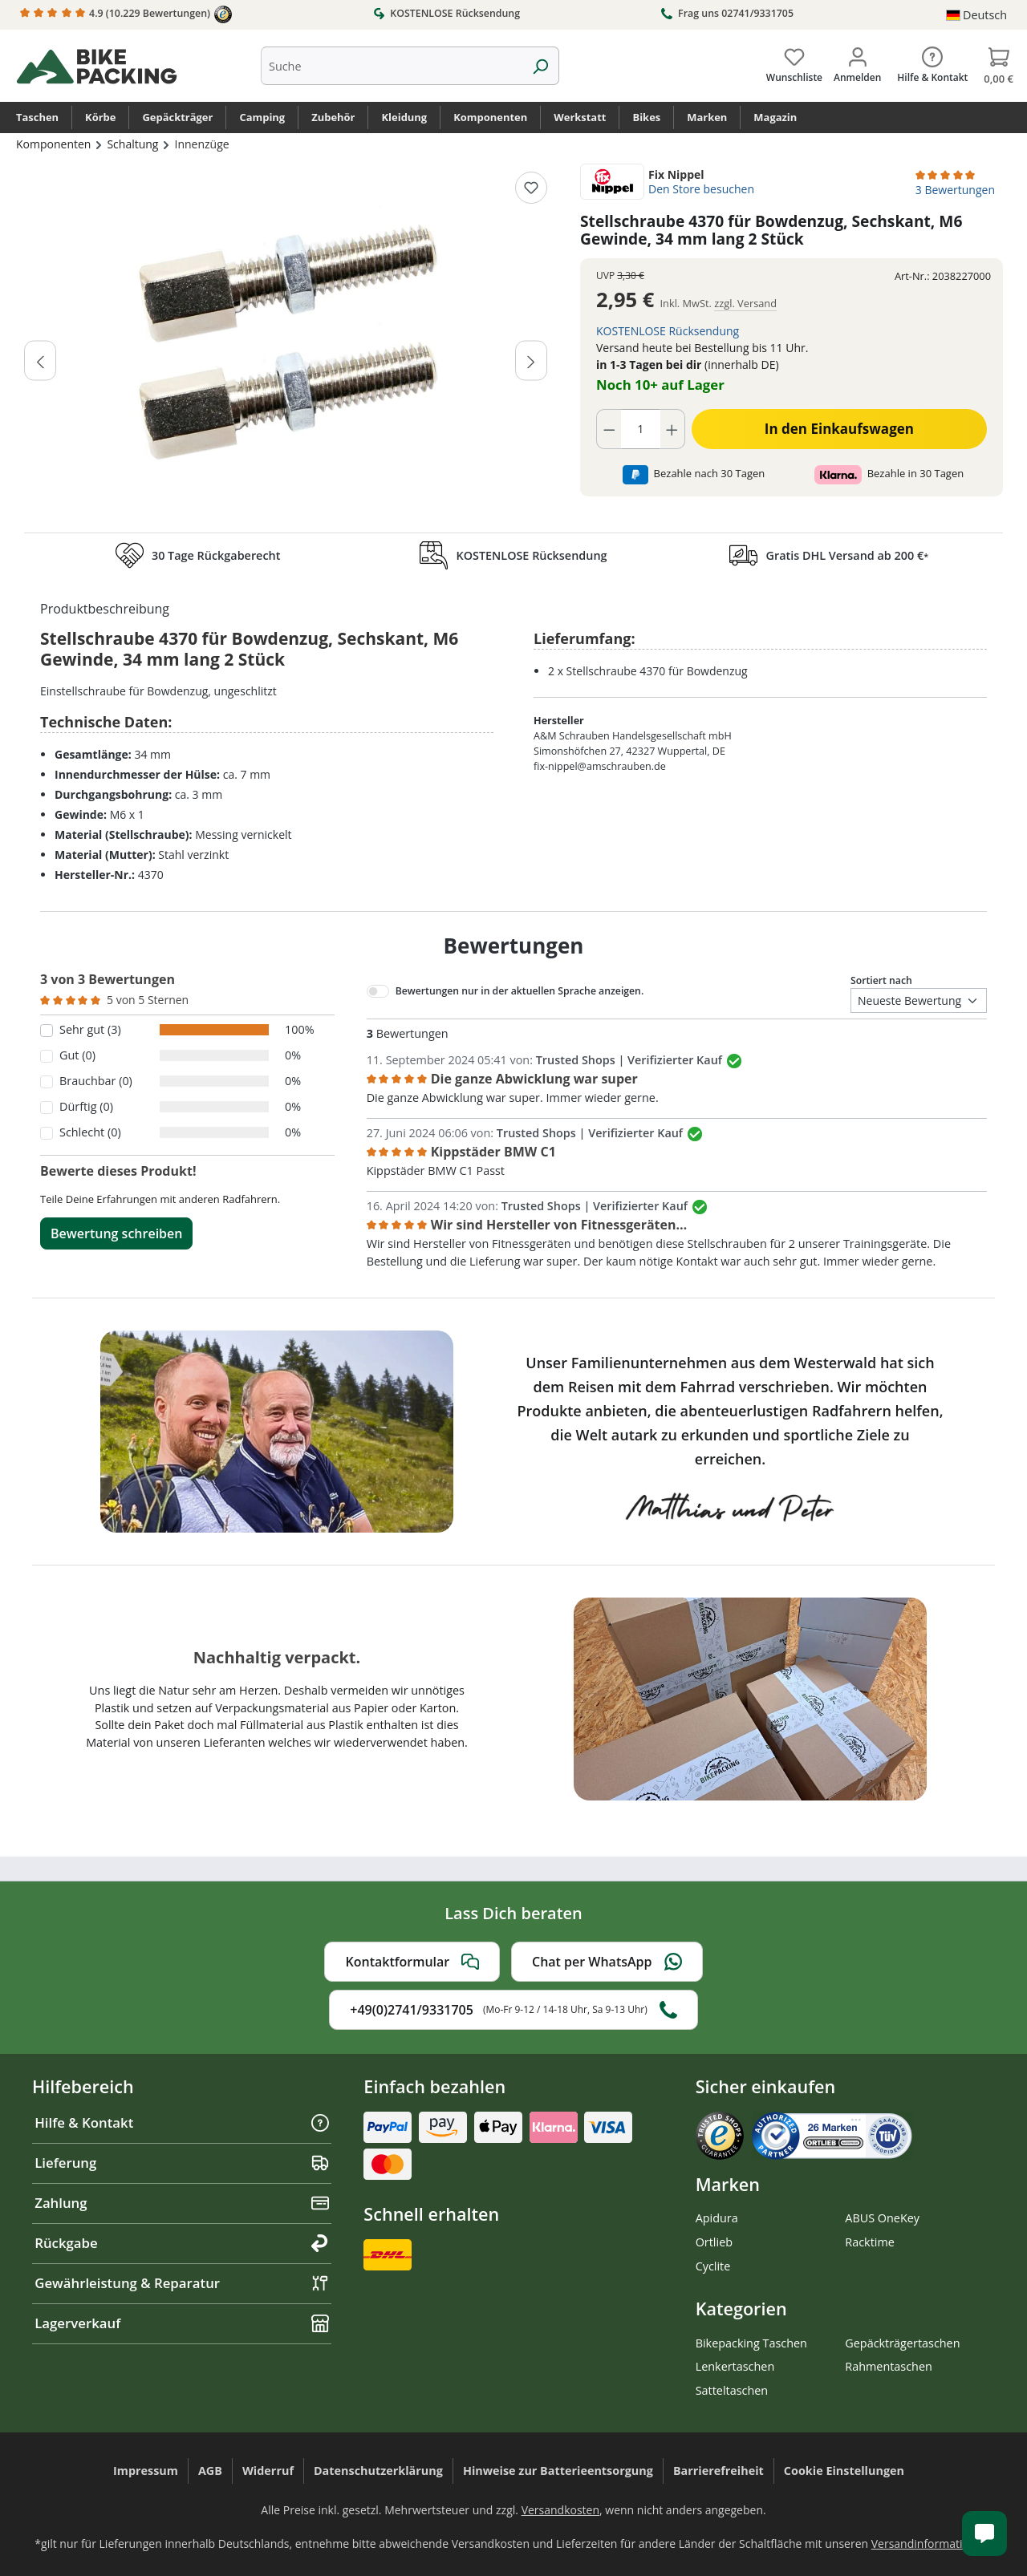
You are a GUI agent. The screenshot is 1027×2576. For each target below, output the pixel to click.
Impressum (145, 2470)
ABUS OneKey (882, 2218)
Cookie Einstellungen (844, 2470)
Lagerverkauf (181, 2323)
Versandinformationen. (931, 2543)
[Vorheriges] (40, 360)
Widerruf (268, 2470)
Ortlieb (714, 2242)
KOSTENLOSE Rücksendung (446, 13)
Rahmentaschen (888, 2366)
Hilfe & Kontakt (181, 2122)
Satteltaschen (732, 2390)
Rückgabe (181, 2243)
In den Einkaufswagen (839, 428)
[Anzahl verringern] (609, 429)
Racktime (870, 2242)
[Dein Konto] (857, 62)
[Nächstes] (531, 360)
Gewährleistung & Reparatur (181, 2283)
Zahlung (181, 2202)
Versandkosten (560, 2509)
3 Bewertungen (955, 189)
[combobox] (391, 66)
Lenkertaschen (735, 2366)
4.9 (126, 14)
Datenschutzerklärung (378, 2470)
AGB (210, 2470)
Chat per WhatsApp (607, 1961)
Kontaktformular (412, 1961)
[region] (286, 344)
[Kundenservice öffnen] (984, 2533)
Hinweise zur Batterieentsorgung (558, 2470)
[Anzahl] (641, 429)
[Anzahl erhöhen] (672, 429)
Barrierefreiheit (718, 2470)
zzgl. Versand (745, 303)
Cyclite (713, 2266)
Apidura (717, 2218)
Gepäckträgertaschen (902, 2343)
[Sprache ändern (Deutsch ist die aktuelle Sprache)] (976, 15)
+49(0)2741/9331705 (513, 2010)
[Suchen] (540, 66)
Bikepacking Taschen (751, 2343)
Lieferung (181, 2162)
